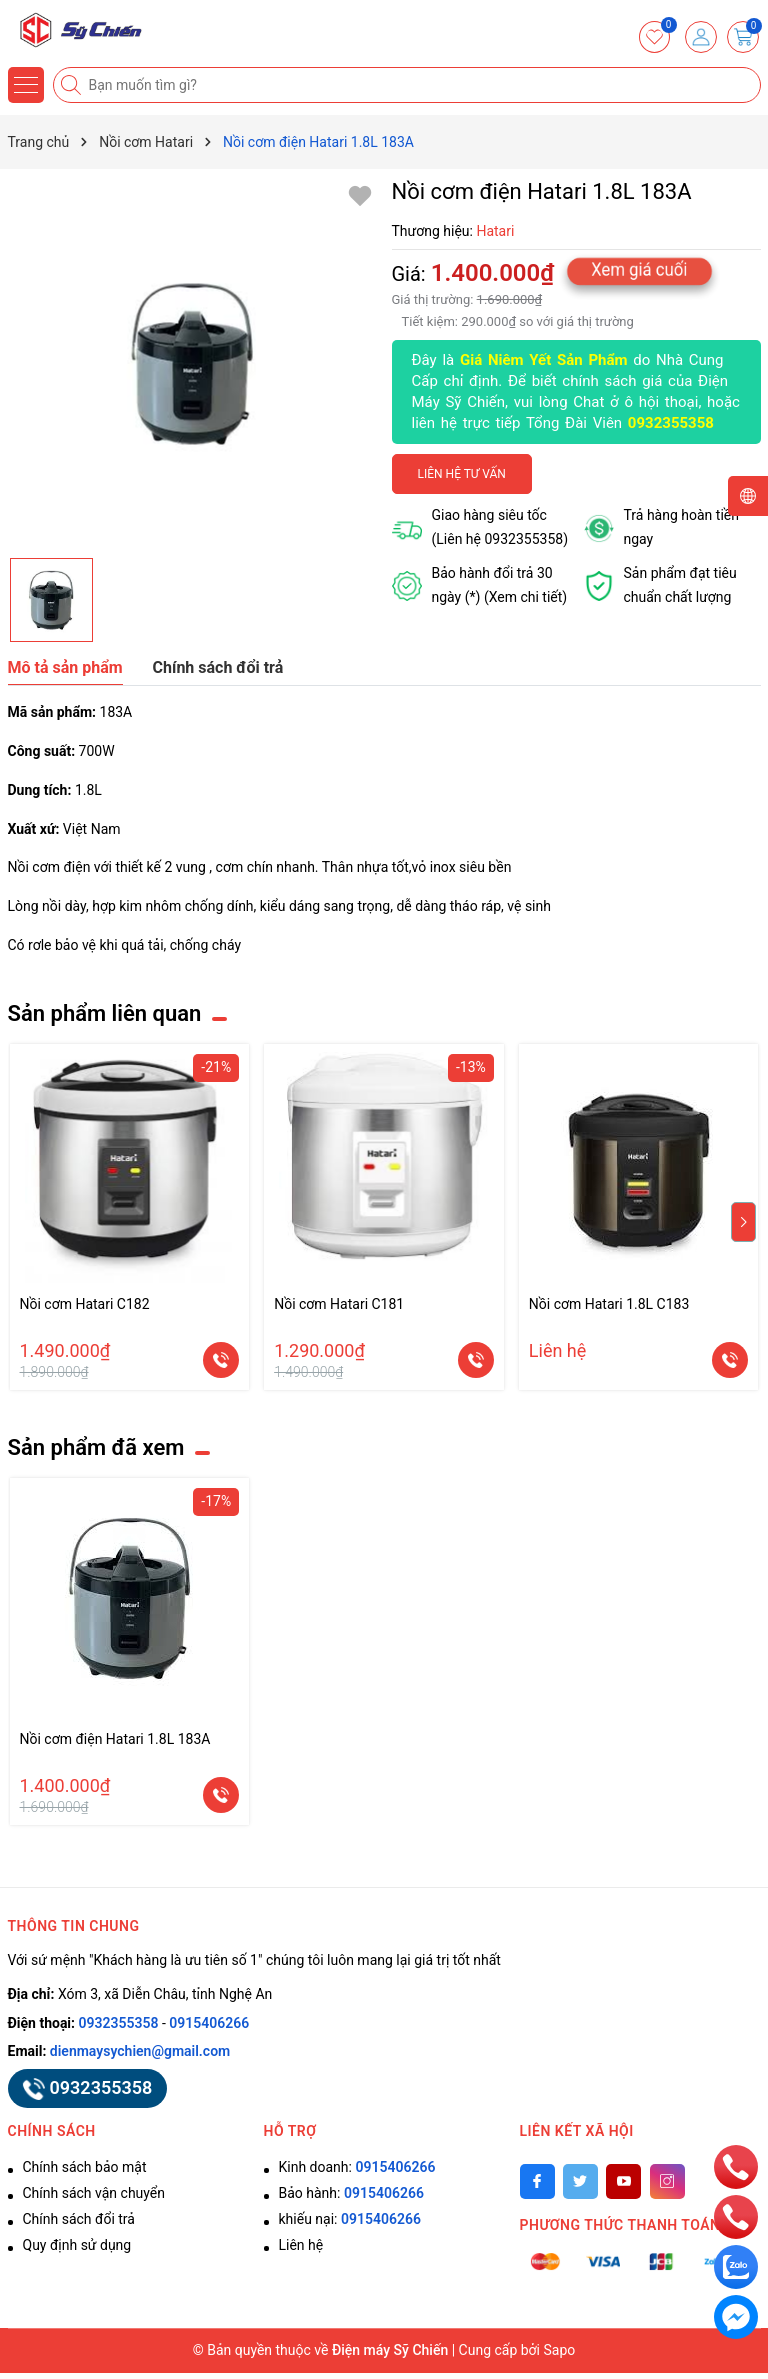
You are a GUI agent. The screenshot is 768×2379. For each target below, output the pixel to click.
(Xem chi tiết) (525, 597)
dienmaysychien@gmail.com (140, 2051)
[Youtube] (623, 2181)
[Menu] (26, 85)
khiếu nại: (350, 2219)
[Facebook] (537, 2181)
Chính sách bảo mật (85, 2167)
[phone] (736, 2166)
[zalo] (736, 2266)
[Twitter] (580, 2181)
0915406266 (209, 2023)
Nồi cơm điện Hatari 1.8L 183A (115, 1739)
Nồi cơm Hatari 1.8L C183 (609, 1304)
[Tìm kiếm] (73, 85)
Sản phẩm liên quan (105, 1013)
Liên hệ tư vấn (462, 474)
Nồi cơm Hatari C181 (339, 1304)
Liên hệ (301, 2245)
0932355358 (671, 423)
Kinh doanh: (357, 2167)
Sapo (560, 2350)
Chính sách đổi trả (79, 2219)
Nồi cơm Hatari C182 (85, 1304)
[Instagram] (667, 2181)
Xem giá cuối (639, 269)
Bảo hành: (351, 2193)
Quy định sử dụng (77, 2245)
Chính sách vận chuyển (94, 2193)
